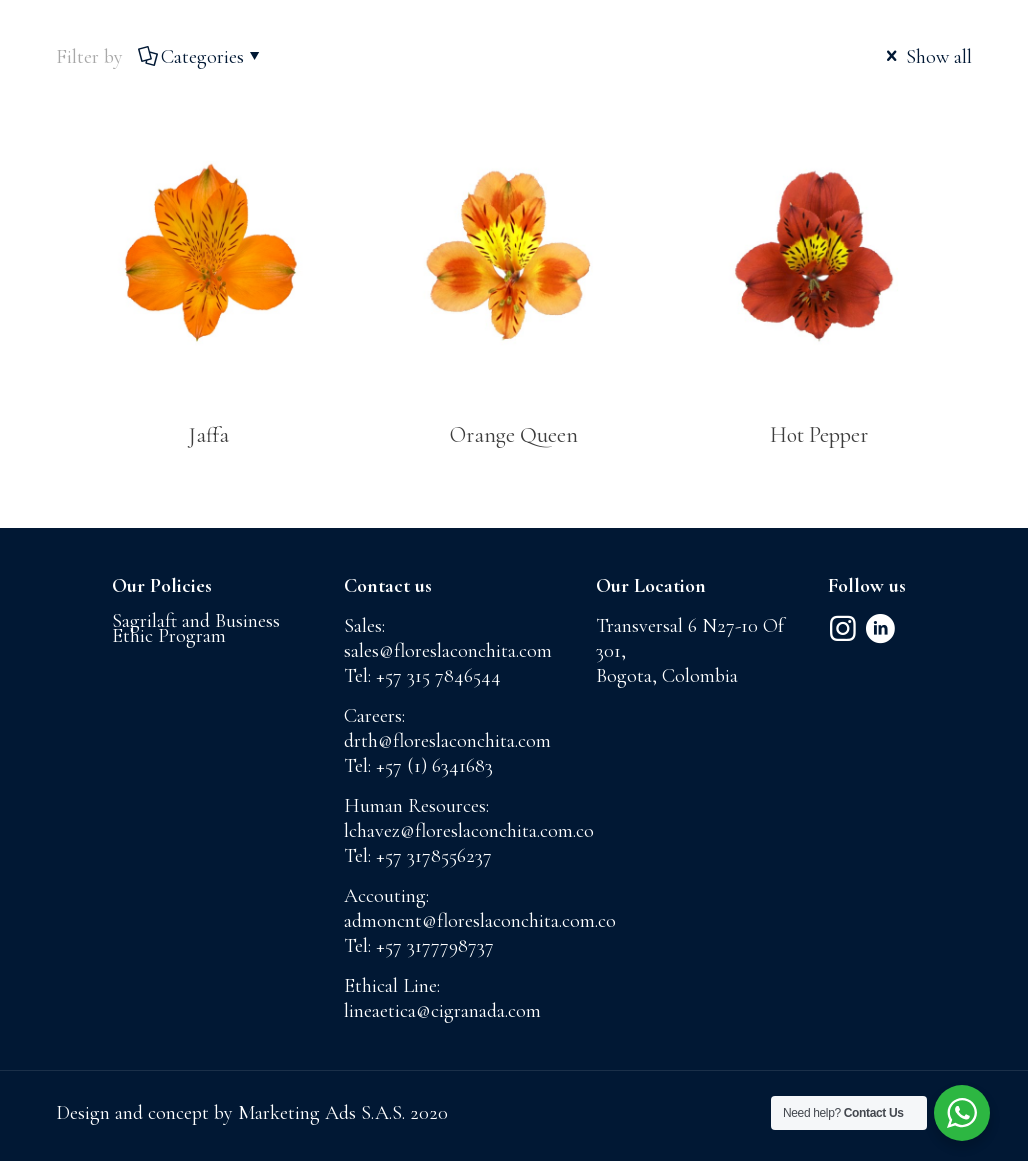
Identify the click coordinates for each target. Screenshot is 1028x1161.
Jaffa (209, 435)
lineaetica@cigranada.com (442, 1011)
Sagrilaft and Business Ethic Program (196, 628)
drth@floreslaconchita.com (447, 741)
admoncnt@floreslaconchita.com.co (480, 921)
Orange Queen (514, 435)
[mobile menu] (996, 65)
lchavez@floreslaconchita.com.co (469, 831)
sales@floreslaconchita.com (448, 651)
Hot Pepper (819, 435)
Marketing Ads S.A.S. (324, 1113)
